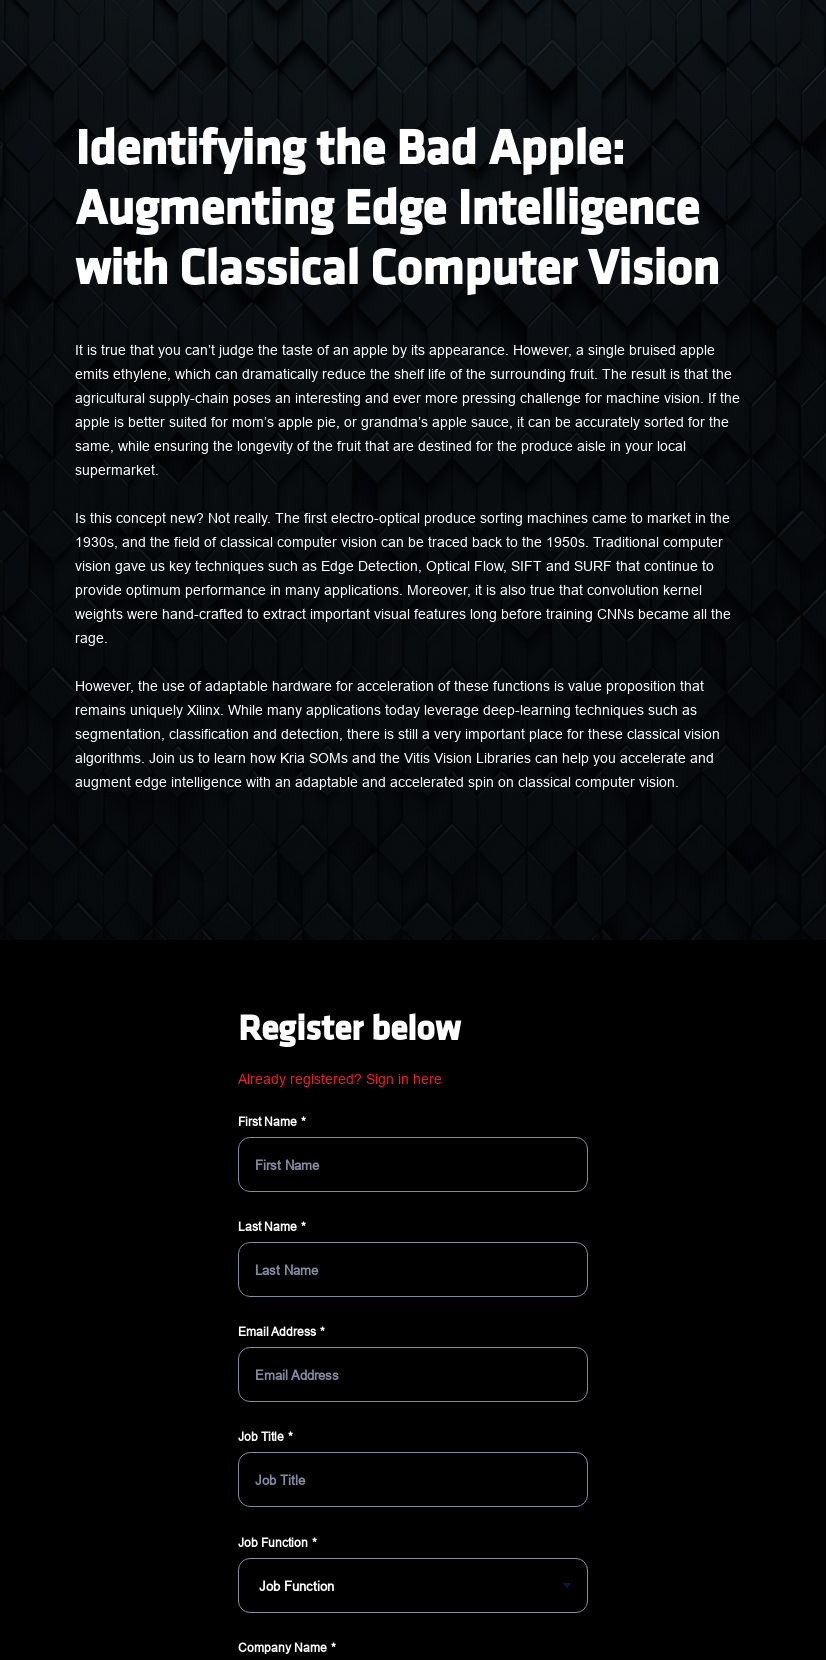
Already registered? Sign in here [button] (340, 1079)
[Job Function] (413, 1585)
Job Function (273, 1542)
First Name (267, 1121)
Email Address (277, 1331)
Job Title (261, 1436)
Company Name (282, 1647)
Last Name (267, 1226)
